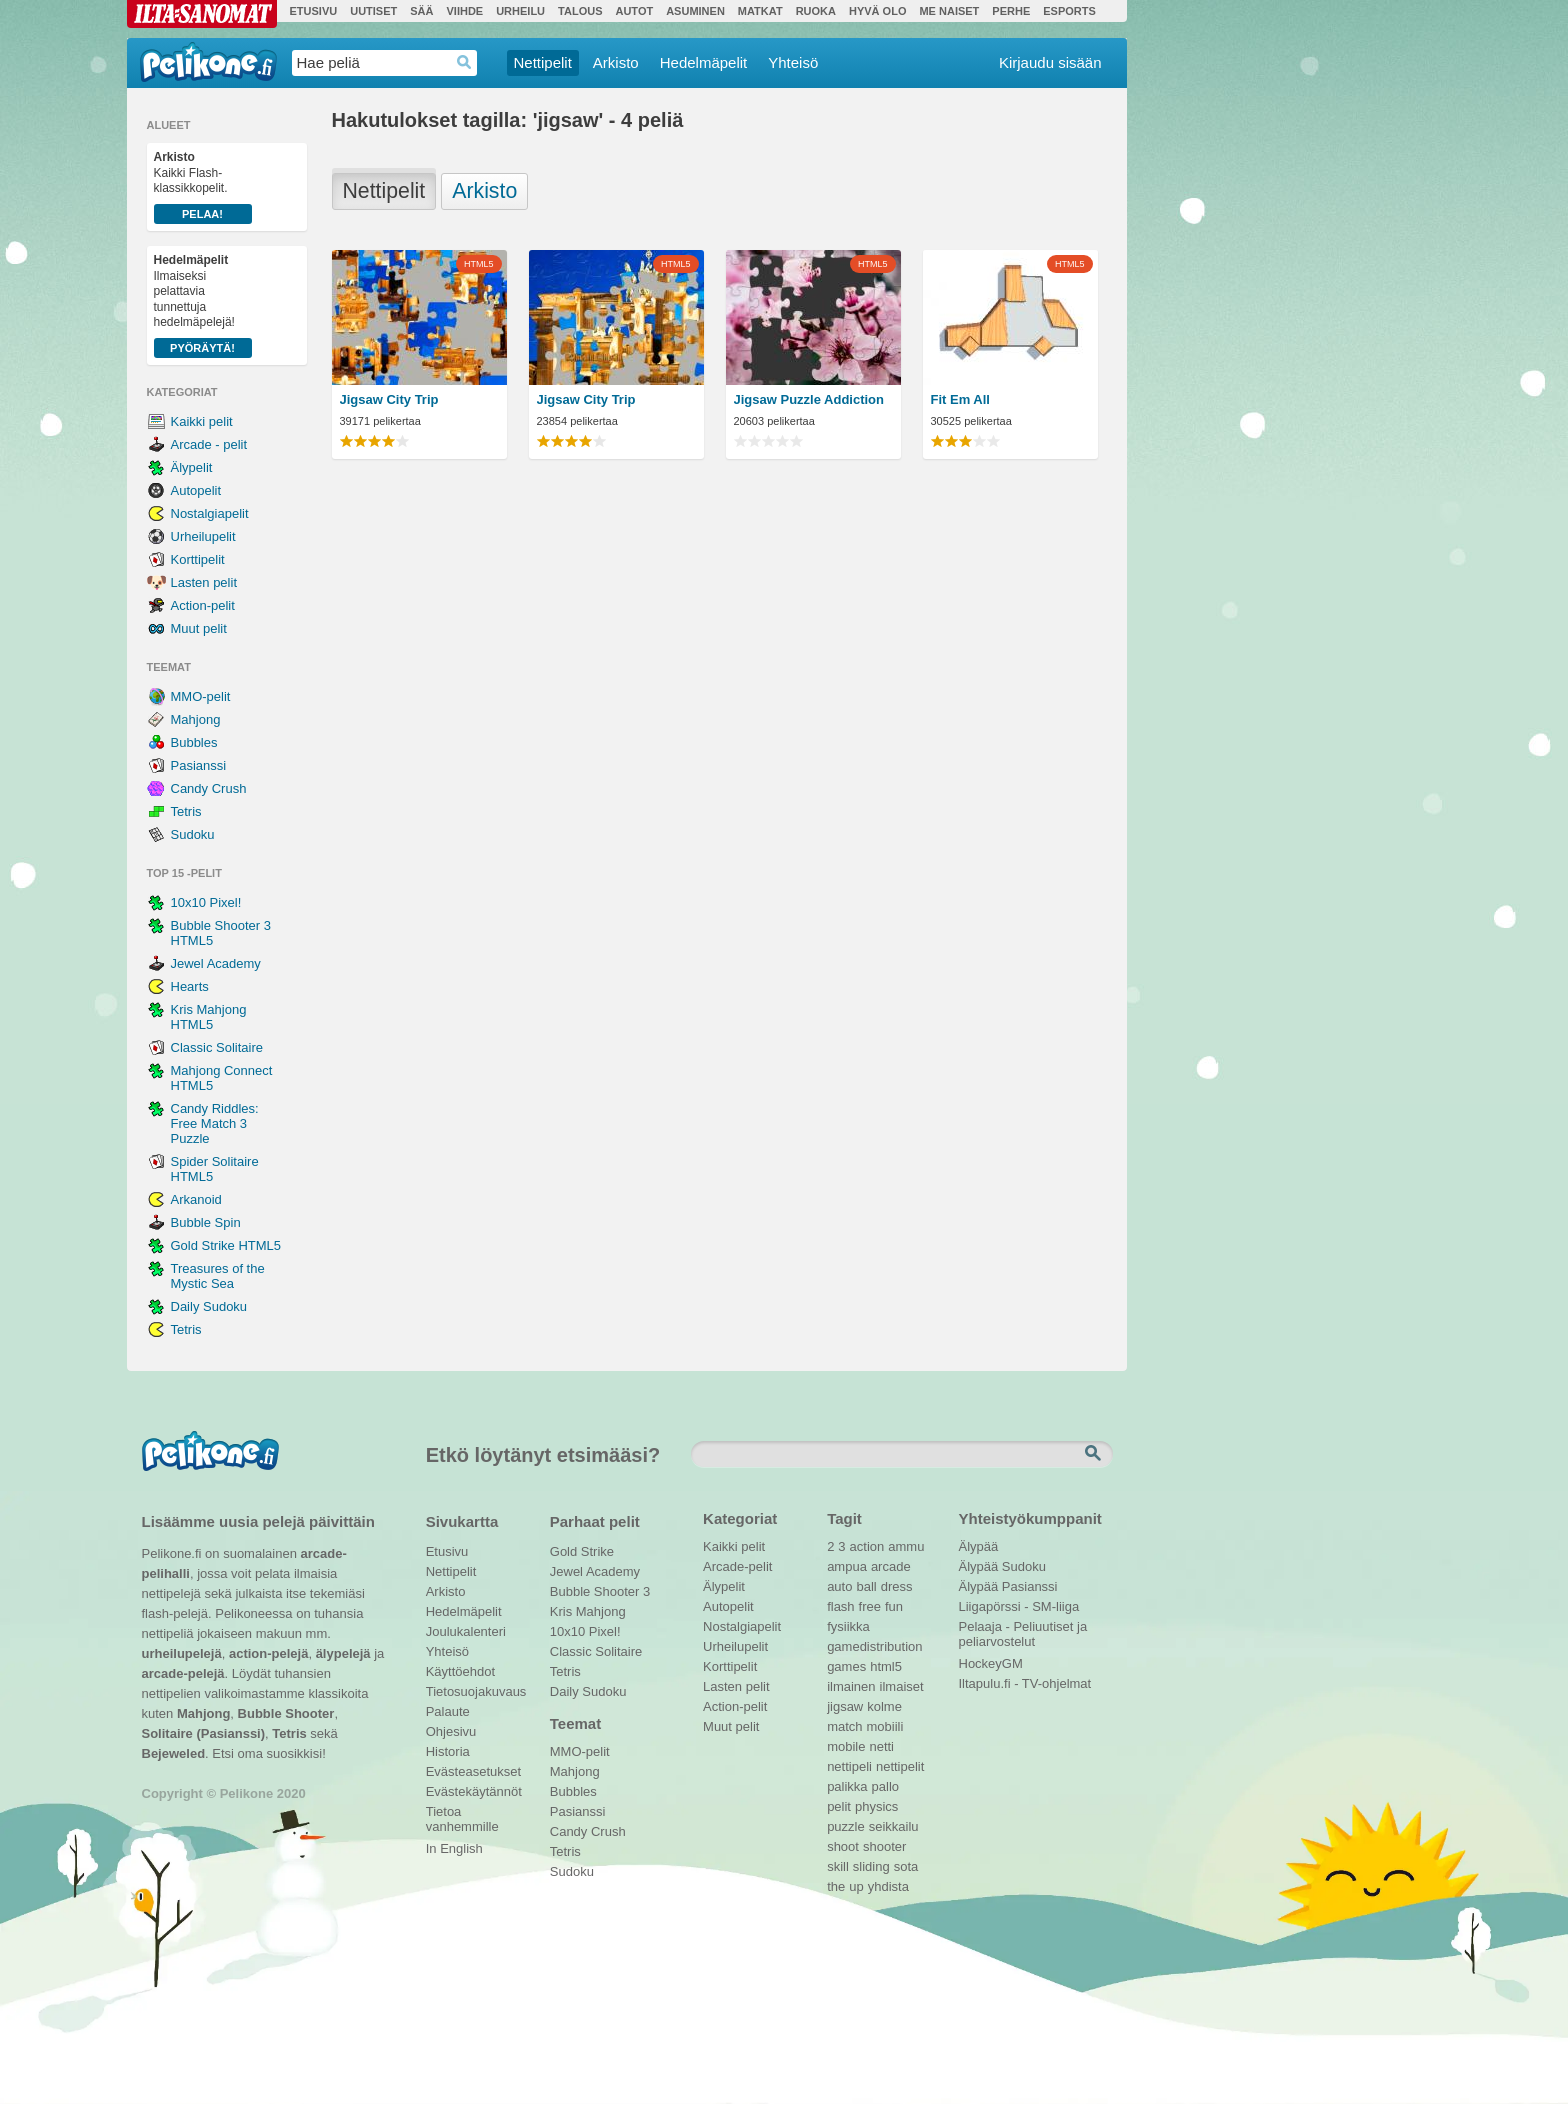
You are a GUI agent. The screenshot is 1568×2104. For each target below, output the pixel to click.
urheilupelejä (182, 1653)
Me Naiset (949, 11)
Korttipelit (198, 559)
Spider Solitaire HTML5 (215, 1169)
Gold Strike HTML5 (226, 1245)
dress (897, 1586)
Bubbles (194, 742)
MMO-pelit (201, 696)
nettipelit (900, 1766)
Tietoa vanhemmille (462, 1814)
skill (838, 1866)
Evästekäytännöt (473, 1791)
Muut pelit (199, 628)
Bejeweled (174, 1753)
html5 (886, 1666)
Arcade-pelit (737, 1566)
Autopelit (196, 490)
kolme (884, 1706)
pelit (839, 1806)
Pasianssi (199, 765)
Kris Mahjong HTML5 (209, 1017)
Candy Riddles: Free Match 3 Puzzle (215, 1123)
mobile (846, 1746)
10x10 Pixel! (206, 902)
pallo (885, 1786)
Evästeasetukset (473, 1771)
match (844, 1726)
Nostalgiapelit (210, 513)
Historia (448, 1751)
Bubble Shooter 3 (600, 1591)
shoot (843, 1846)
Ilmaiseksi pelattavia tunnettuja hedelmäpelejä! (203, 305)
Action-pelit (203, 605)
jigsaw (845, 1706)
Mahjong (196, 719)
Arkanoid (196, 1199)
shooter (884, 1846)
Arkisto (616, 62)
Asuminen (695, 11)
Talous (580, 11)
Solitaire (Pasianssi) (204, 1733)
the (836, 1886)
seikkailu (894, 1826)
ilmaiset (902, 1686)
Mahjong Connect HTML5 (222, 1078)
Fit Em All (960, 399)
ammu (906, 1546)
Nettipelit (543, 62)
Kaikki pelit (202, 421)
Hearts (190, 986)
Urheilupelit (203, 536)
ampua (847, 1566)
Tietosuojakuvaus (473, 1691)
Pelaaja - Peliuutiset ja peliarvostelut (1023, 1629)
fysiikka (848, 1626)
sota (906, 1866)
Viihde (464, 11)
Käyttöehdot (460, 1671)
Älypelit (192, 467)
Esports (1069, 11)
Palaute (448, 1711)
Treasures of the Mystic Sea (218, 1276)
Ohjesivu (451, 1731)
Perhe (1011, 11)
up (856, 1886)
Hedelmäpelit (704, 62)
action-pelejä (268, 1653)
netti (881, 1746)
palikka (847, 1786)
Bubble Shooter (286, 1713)
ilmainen (851, 1686)
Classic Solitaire (217, 1047)
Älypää (979, 1546)
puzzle (846, 1826)
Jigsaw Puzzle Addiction (809, 399)
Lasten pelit (204, 582)
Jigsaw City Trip (389, 399)
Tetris (186, 811)
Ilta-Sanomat (202, 14)
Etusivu (314, 11)
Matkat (760, 11)
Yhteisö (793, 62)
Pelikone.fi (208, 62)
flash (840, 1606)
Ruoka (816, 11)
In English (454, 1848)
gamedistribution (874, 1646)
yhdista (888, 1886)
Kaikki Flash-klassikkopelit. (203, 187)
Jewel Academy (216, 963)
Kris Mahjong (588, 1611)
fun (894, 1606)
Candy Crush (209, 788)
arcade (891, 1566)
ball (866, 1586)
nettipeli (849, 1766)
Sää (421, 11)
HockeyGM (991, 1663)
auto (839, 1586)
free (870, 1606)
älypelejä (343, 1653)
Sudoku (193, 834)
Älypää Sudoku (1002, 1566)
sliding (871, 1866)
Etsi (1095, 1454)
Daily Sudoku (209, 1306)
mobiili (885, 1726)
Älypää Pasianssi (1008, 1586)
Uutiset (373, 11)
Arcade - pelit (209, 444)
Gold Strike (582, 1551)
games (846, 1666)
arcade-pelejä (183, 1673)
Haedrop (464, 62)
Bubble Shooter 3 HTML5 (221, 933)
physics (876, 1806)
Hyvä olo (877, 11)
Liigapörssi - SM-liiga (1019, 1606)
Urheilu (520, 11)
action (867, 1546)
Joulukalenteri (466, 1631)
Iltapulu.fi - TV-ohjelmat (1025, 1683)
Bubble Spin (206, 1222)
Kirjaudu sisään (1050, 62)
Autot (634, 11)
